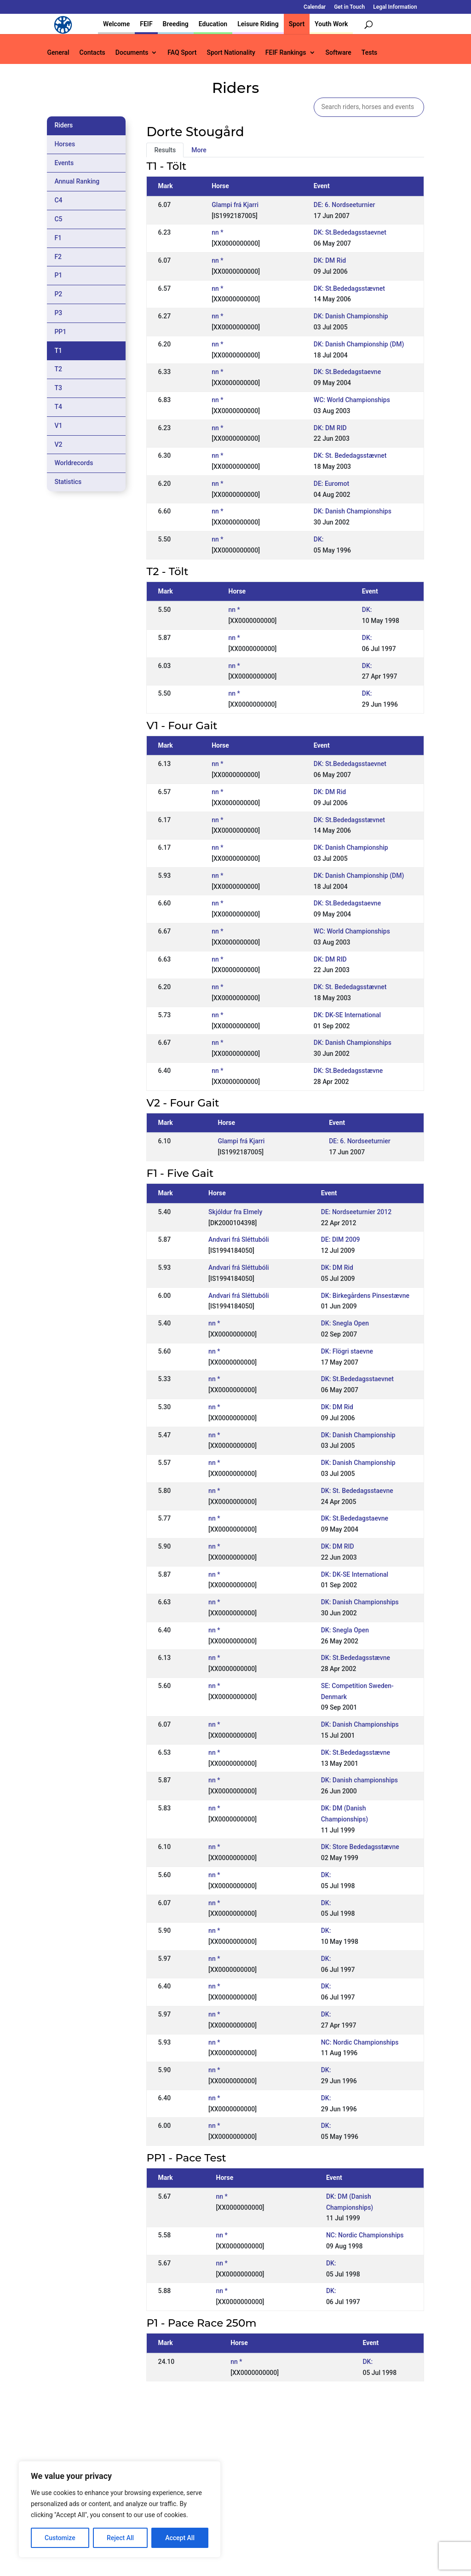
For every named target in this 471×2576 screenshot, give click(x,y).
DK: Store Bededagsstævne (360, 1846)
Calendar (315, 7)
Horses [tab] (64, 144)
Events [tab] (64, 163)
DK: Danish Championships (352, 511)
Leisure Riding (258, 24)
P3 (58, 313)
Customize (60, 2537)
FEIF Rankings (285, 52)
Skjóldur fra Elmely (235, 1212)
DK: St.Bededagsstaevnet (350, 232)
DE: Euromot (331, 483)
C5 (58, 219)
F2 (58, 256)
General (58, 52)
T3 (58, 388)
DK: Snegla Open (345, 1323)
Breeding (176, 24)
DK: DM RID (330, 428)
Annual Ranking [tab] (76, 181)
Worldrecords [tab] (73, 463)
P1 (58, 275)
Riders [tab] (63, 125)
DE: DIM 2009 (340, 1239)
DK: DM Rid (330, 260)
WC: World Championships (352, 399)
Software (338, 52)
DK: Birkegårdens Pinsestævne (365, 1295)
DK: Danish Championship (351, 316)
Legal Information (395, 7)
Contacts (92, 52)
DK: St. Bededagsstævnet (350, 455)
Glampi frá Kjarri (235, 204)
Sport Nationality (231, 52)
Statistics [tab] (67, 481)
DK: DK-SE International (347, 1015)
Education (213, 24)
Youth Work (331, 24)
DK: (319, 539)
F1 (58, 238)
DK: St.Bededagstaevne (347, 371)
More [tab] (199, 150)
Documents (132, 52)
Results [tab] (165, 150)
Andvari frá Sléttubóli (238, 1239)
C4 (58, 200)
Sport (296, 24)
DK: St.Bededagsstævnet (349, 288)
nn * (217, 232)
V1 (58, 425)
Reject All (120, 2537)
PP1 (60, 331)
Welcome (116, 24)
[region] (119, 2509)
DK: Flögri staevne (347, 1351)
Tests (369, 52)
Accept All (180, 2537)
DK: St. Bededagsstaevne (357, 1490)
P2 (58, 294)
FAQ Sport (181, 52)
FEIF (146, 24)
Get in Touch (349, 7)
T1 (58, 350)
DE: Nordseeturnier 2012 (356, 1212)
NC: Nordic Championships (360, 2042)
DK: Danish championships (359, 1780)
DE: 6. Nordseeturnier (344, 204)
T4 (58, 406)
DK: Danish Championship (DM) (359, 344)
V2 (58, 444)
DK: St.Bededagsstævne (348, 1070)
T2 (58, 369)
